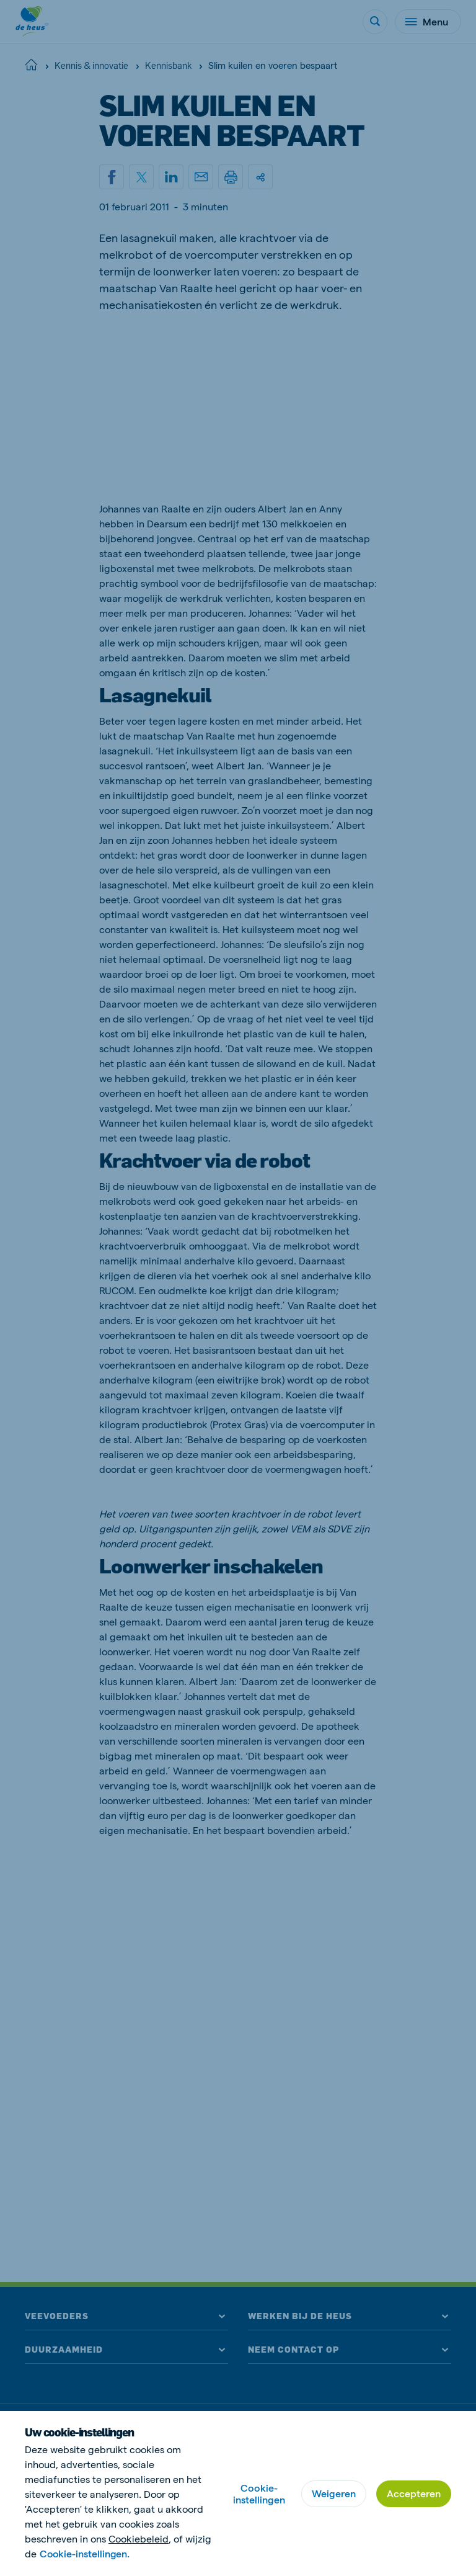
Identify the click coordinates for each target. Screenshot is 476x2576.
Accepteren (414, 2493)
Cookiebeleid (138, 2538)
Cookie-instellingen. (85, 2553)
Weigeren (334, 2493)
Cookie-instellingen (259, 2493)
